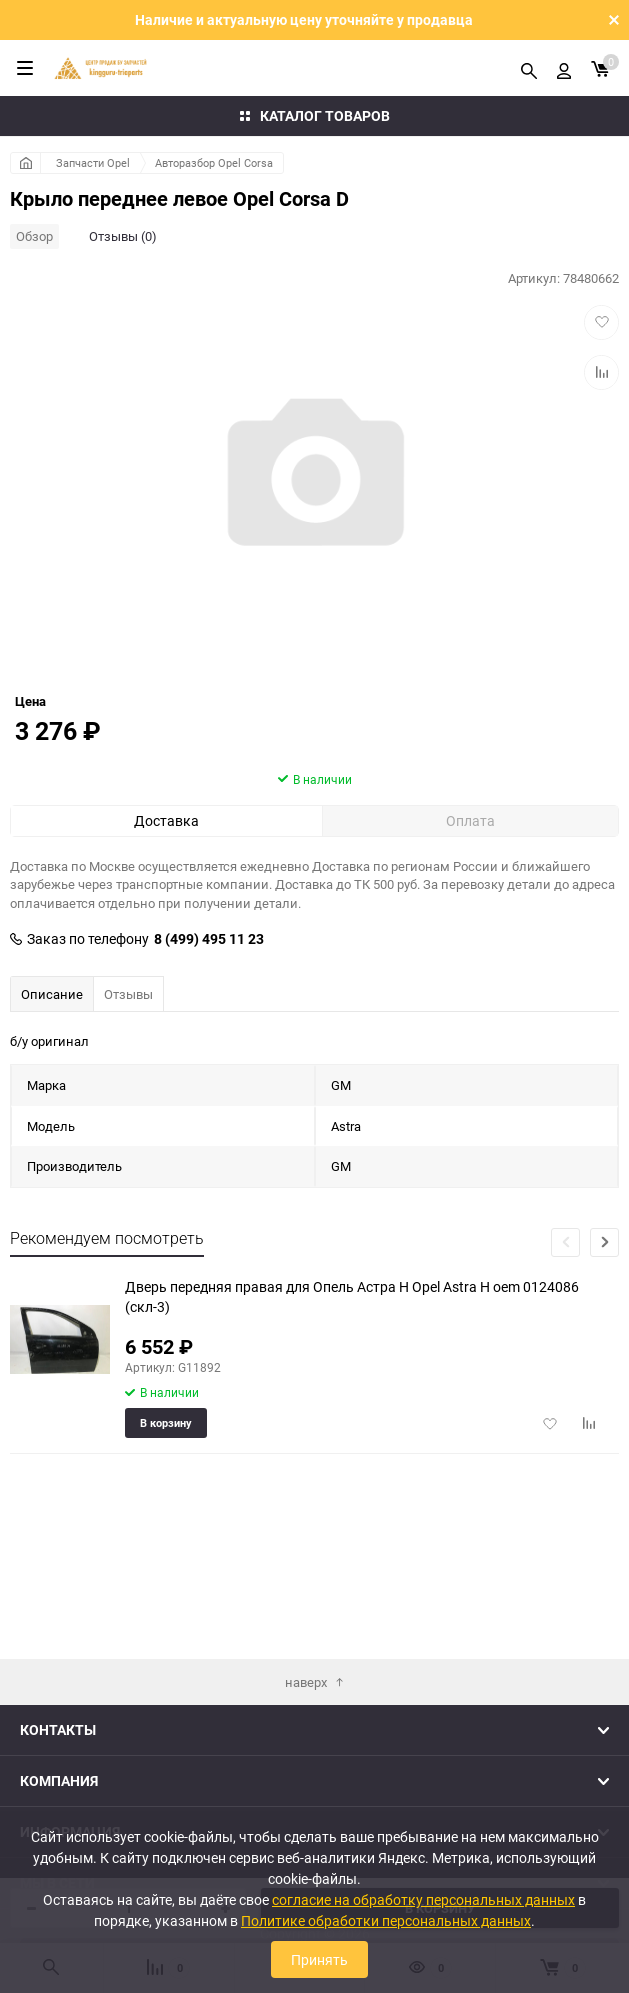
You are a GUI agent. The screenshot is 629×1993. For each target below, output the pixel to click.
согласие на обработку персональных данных (423, 1899)
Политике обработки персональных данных (386, 1920)
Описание (52, 1109)
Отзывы (128, 1109)
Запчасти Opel (93, 162)
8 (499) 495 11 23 (209, 1054)
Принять (319, 1959)
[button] (604, 1357)
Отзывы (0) (123, 236)
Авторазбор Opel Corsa (214, 162)
